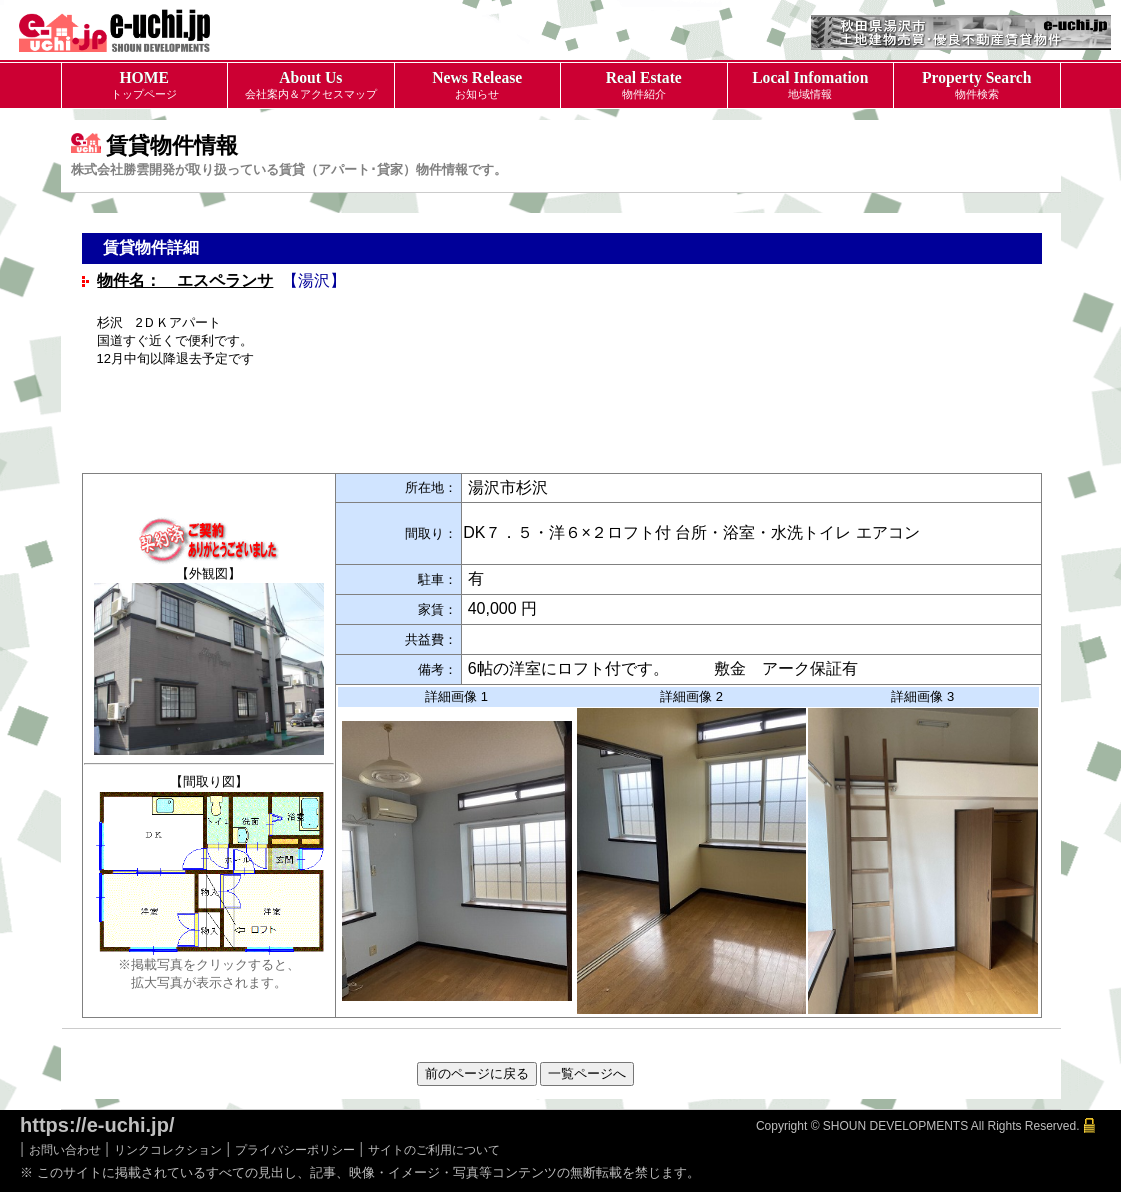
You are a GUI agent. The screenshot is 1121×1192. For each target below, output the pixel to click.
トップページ (145, 84)
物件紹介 (644, 84)
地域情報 (811, 84)
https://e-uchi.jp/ (97, 1125)
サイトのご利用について (434, 1150)
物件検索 (977, 84)
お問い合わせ (65, 1150)
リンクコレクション (168, 1150)
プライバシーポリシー (295, 1150)
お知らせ (478, 84)
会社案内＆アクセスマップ (311, 84)
